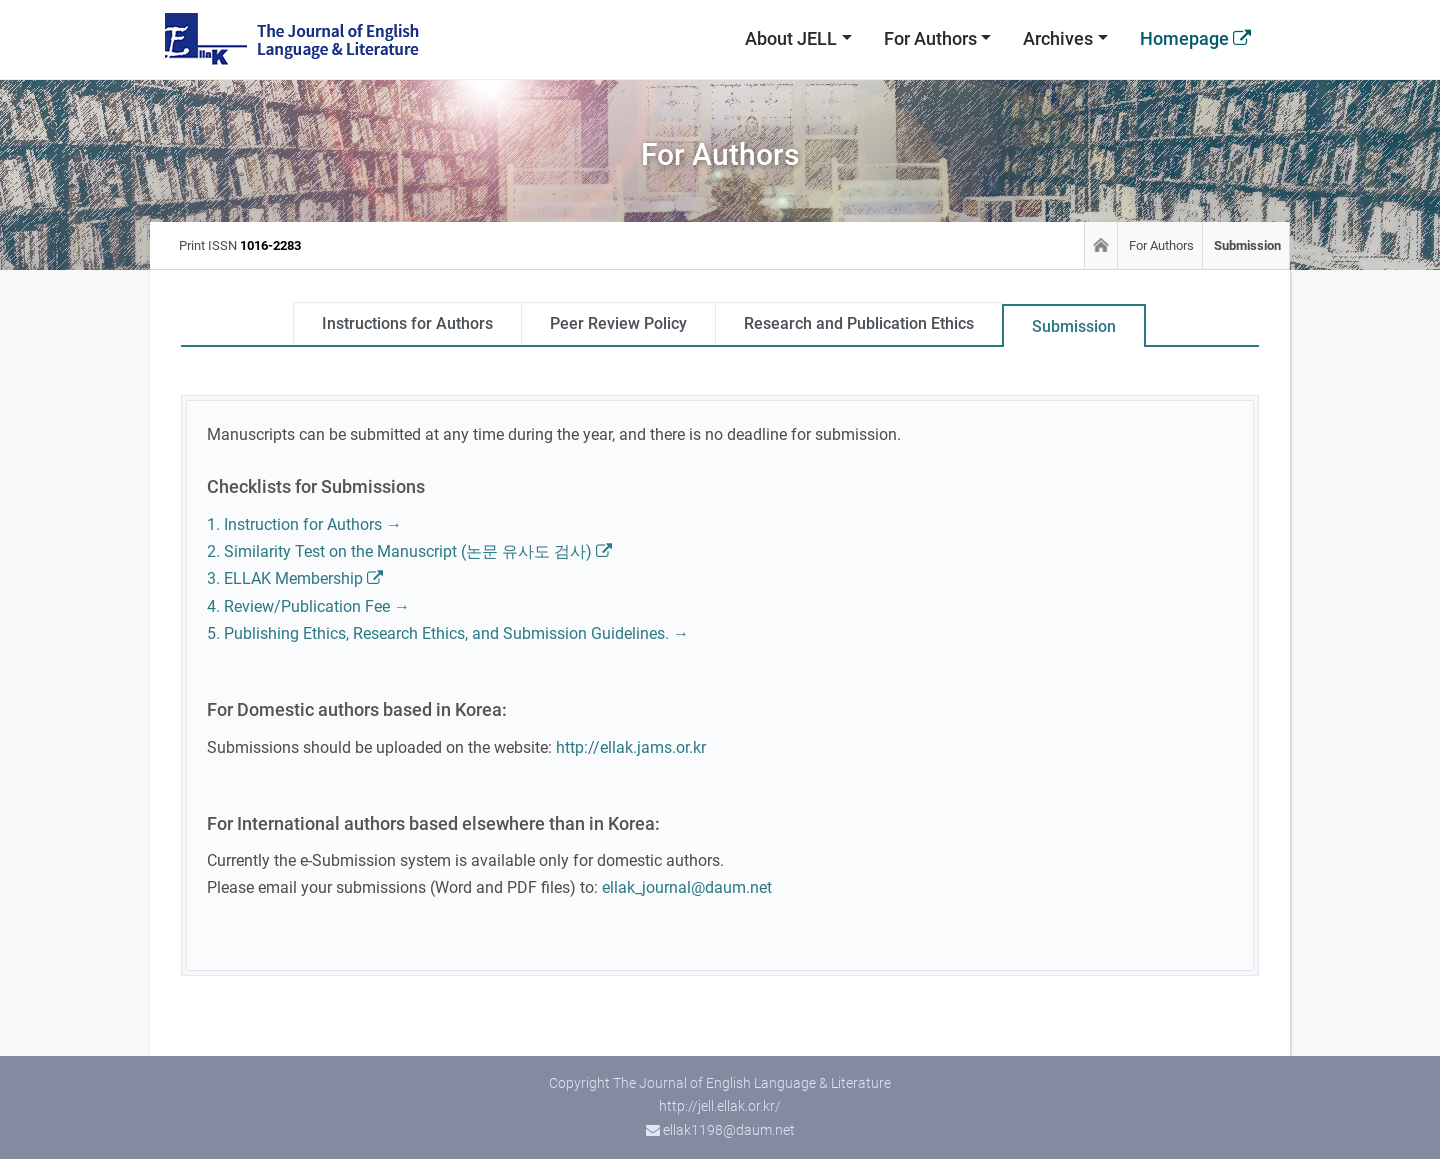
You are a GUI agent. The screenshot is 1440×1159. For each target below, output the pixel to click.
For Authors (930, 38)
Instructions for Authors (407, 323)
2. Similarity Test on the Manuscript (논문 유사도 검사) (409, 551)
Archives (1058, 38)
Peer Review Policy (618, 323)
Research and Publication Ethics (859, 323)
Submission (1074, 326)
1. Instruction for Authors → (304, 524)
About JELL (791, 38)
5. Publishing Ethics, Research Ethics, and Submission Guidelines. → (448, 633)
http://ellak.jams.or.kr (631, 747)
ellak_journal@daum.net (687, 887)
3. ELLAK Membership (295, 578)
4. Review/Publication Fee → (308, 606)
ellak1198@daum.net (729, 1130)
